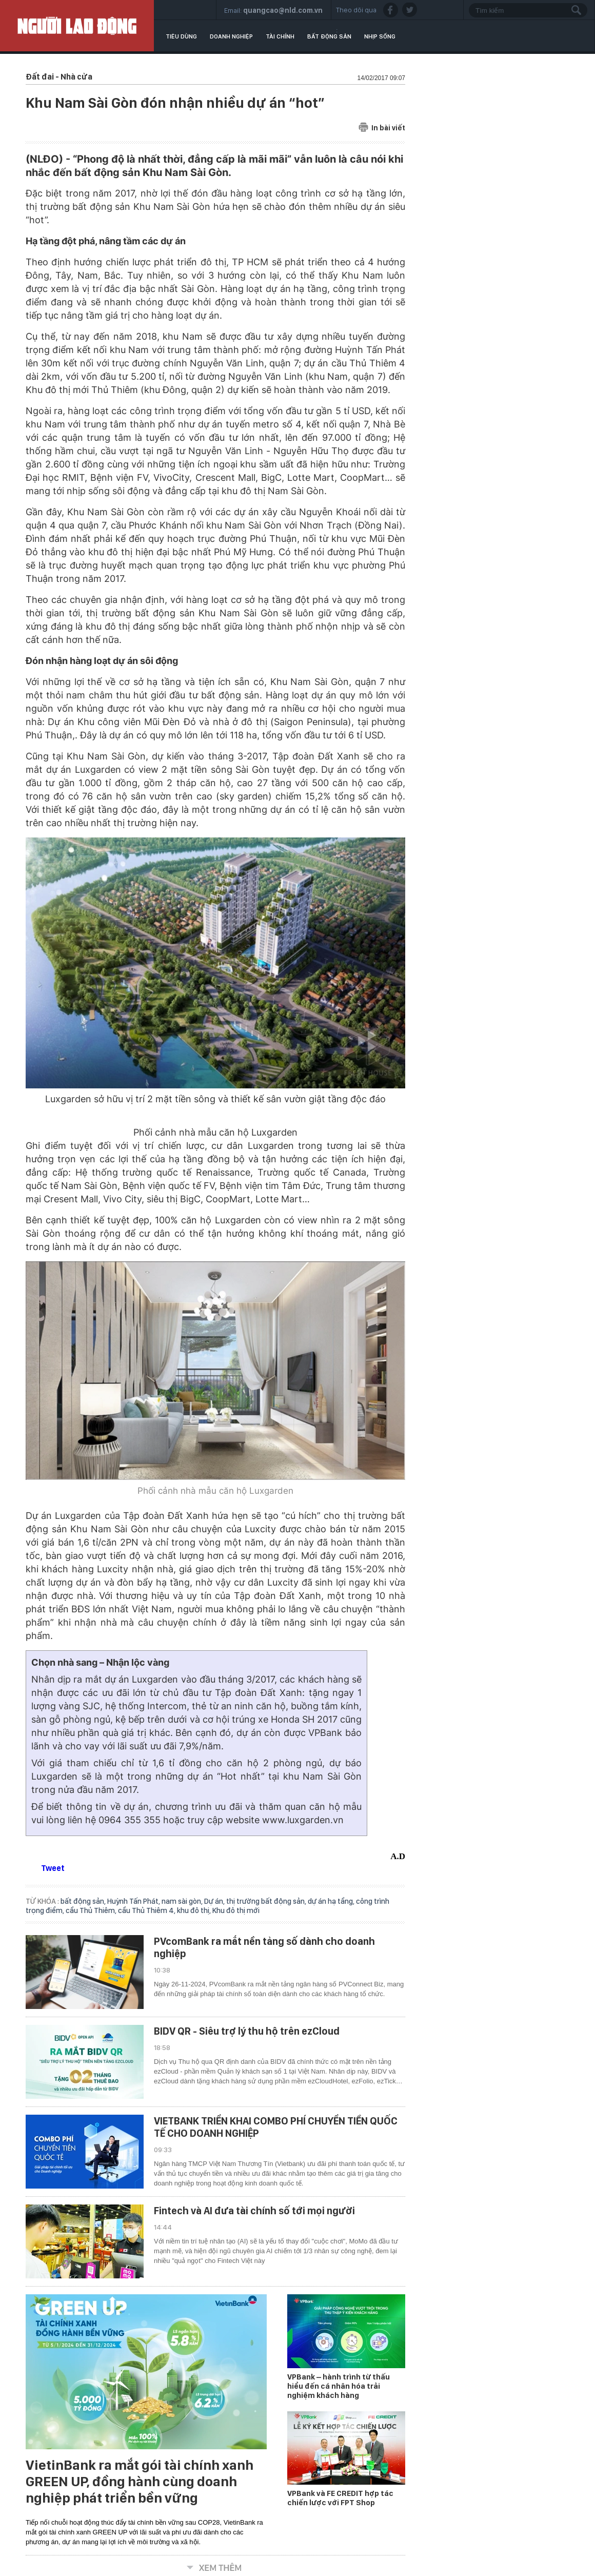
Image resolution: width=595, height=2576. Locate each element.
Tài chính (280, 36)
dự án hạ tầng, (332, 1901)
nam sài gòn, (183, 1901)
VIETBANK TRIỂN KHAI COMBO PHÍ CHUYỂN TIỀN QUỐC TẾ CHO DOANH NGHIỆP (276, 2127)
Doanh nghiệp (231, 36)
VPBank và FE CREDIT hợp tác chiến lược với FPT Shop (340, 2498)
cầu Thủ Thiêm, (92, 1910)
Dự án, (215, 1901)
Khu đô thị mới (236, 1910)
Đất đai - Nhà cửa (59, 77)
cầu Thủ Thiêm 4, (147, 1910)
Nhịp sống (379, 36)
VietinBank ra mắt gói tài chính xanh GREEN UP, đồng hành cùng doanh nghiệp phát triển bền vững (139, 2481)
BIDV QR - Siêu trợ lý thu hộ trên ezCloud (247, 2031)
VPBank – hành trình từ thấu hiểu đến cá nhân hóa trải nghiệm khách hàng (338, 2386)
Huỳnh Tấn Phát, (134, 1901)
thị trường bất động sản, (267, 1901)
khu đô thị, (194, 1910)
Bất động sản (329, 36)
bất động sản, (84, 1901)
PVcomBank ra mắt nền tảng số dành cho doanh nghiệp (264, 1947)
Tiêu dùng (181, 36)
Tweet (53, 1868)
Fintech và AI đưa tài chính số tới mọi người (254, 2210)
